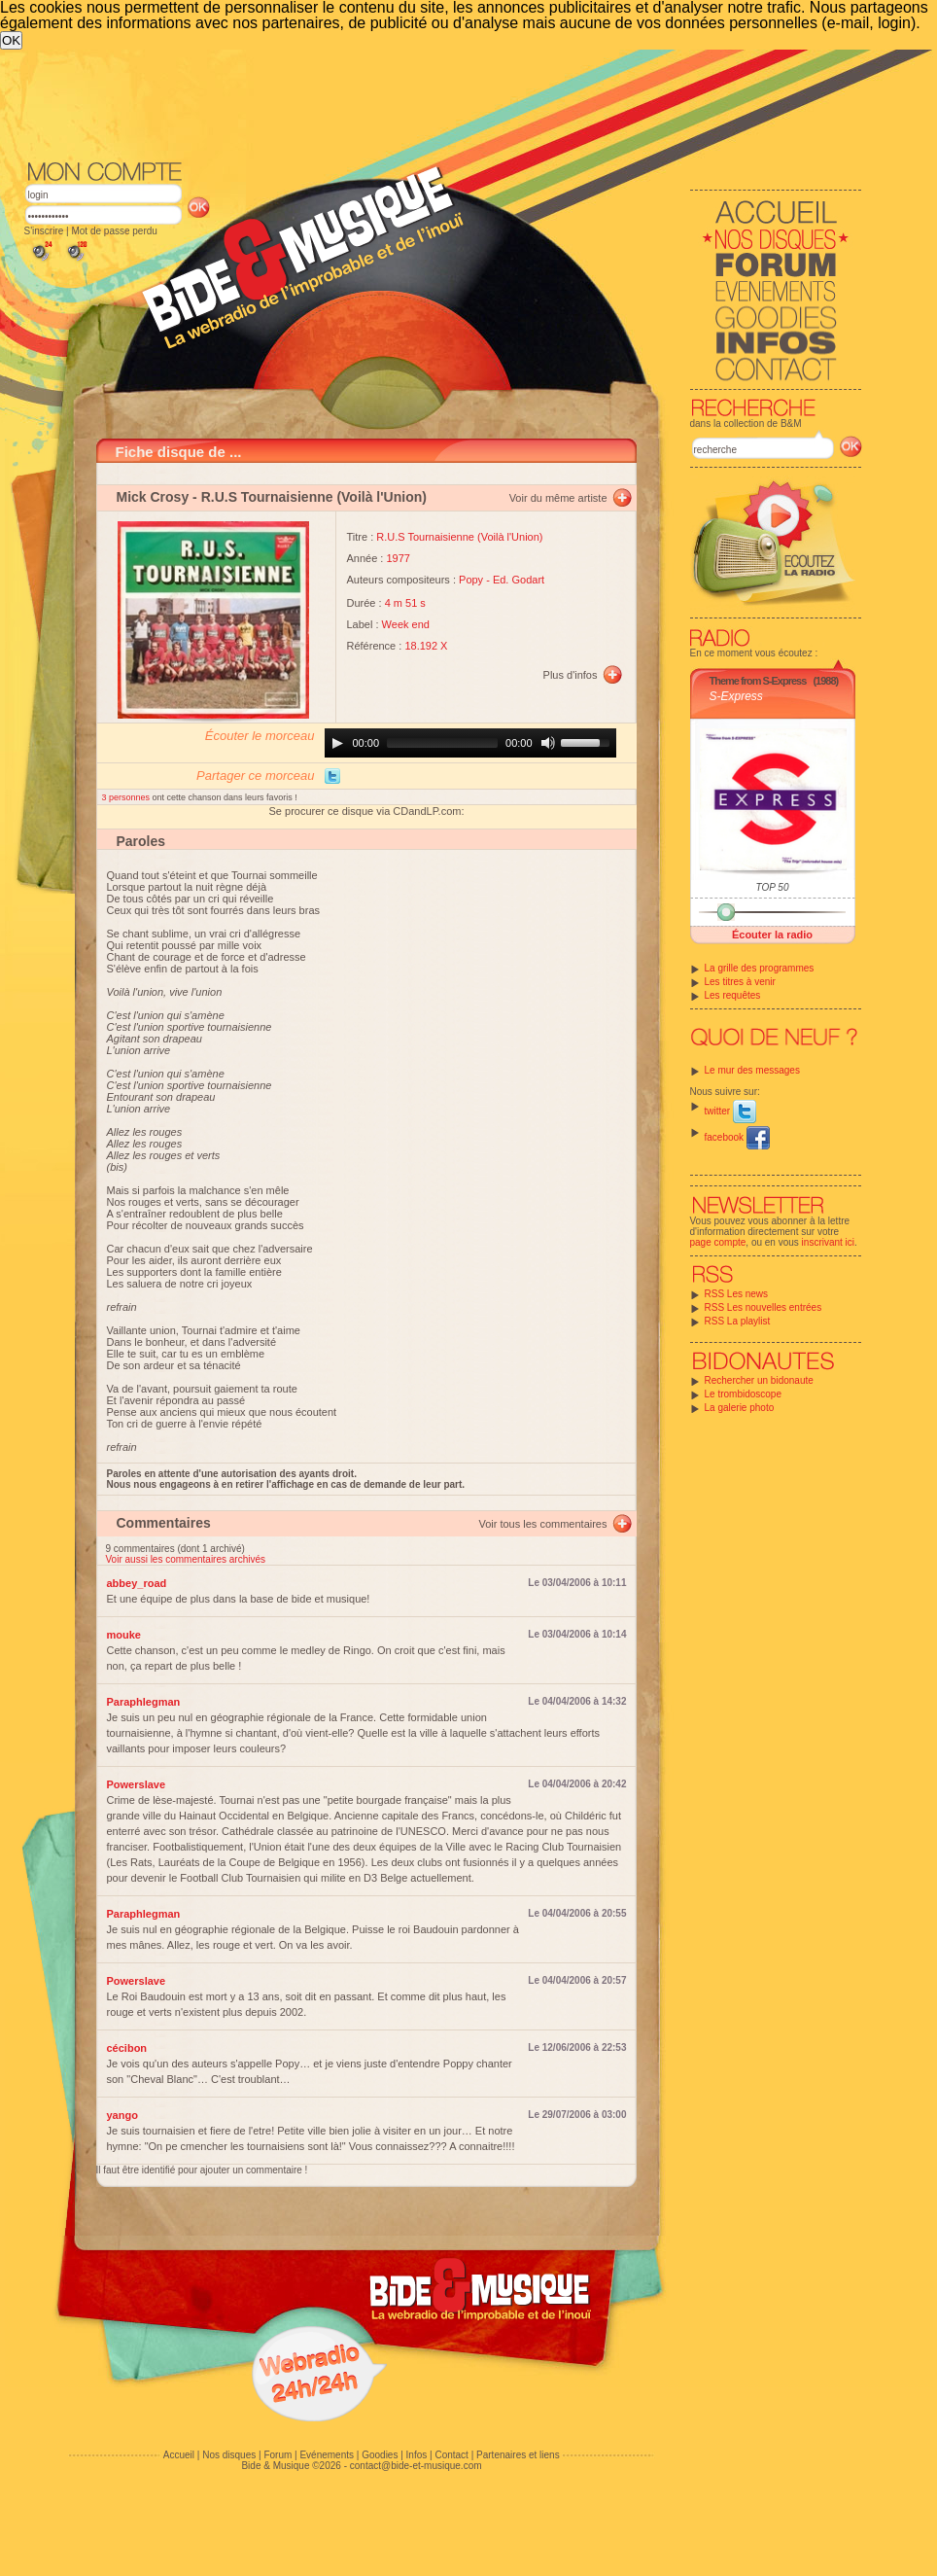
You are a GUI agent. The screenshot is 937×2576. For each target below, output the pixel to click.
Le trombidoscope (743, 1394)
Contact (451, 2455)
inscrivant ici (828, 1242)
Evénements (326, 2455)
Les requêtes (733, 995)
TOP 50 (772, 887)
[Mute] (548, 743)
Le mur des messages (752, 1070)
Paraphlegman (144, 1702)
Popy (471, 579)
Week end (406, 624)
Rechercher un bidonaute (759, 1380)
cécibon (127, 2048)
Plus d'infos (570, 675)
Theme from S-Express (758, 681)
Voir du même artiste (558, 498)
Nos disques (229, 2455)
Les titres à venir (740, 981)
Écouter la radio (772, 934)
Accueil (178, 2455)
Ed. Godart (518, 579)
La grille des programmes (760, 968)
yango (122, 2115)
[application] (470, 743)
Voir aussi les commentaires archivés (186, 1559)
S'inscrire (44, 231)
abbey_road (137, 1583)
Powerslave (136, 1784)
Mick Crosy (153, 497)
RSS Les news (737, 1293)
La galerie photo (740, 1407)
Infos (417, 2455)
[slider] (442, 743)
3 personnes (127, 797)
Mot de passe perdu (113, 231)
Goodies (380, 2455)
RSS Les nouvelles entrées (763, 1307)
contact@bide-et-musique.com (416, 2465)
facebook (737, 1137)
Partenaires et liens (518, 2455)
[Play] (337, 743)
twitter (730, 1111)
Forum (277, 2455)
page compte (718, 1242)
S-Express (736, 696)
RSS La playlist (738, 1321)
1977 (397, 558)
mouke (124, 1635)
